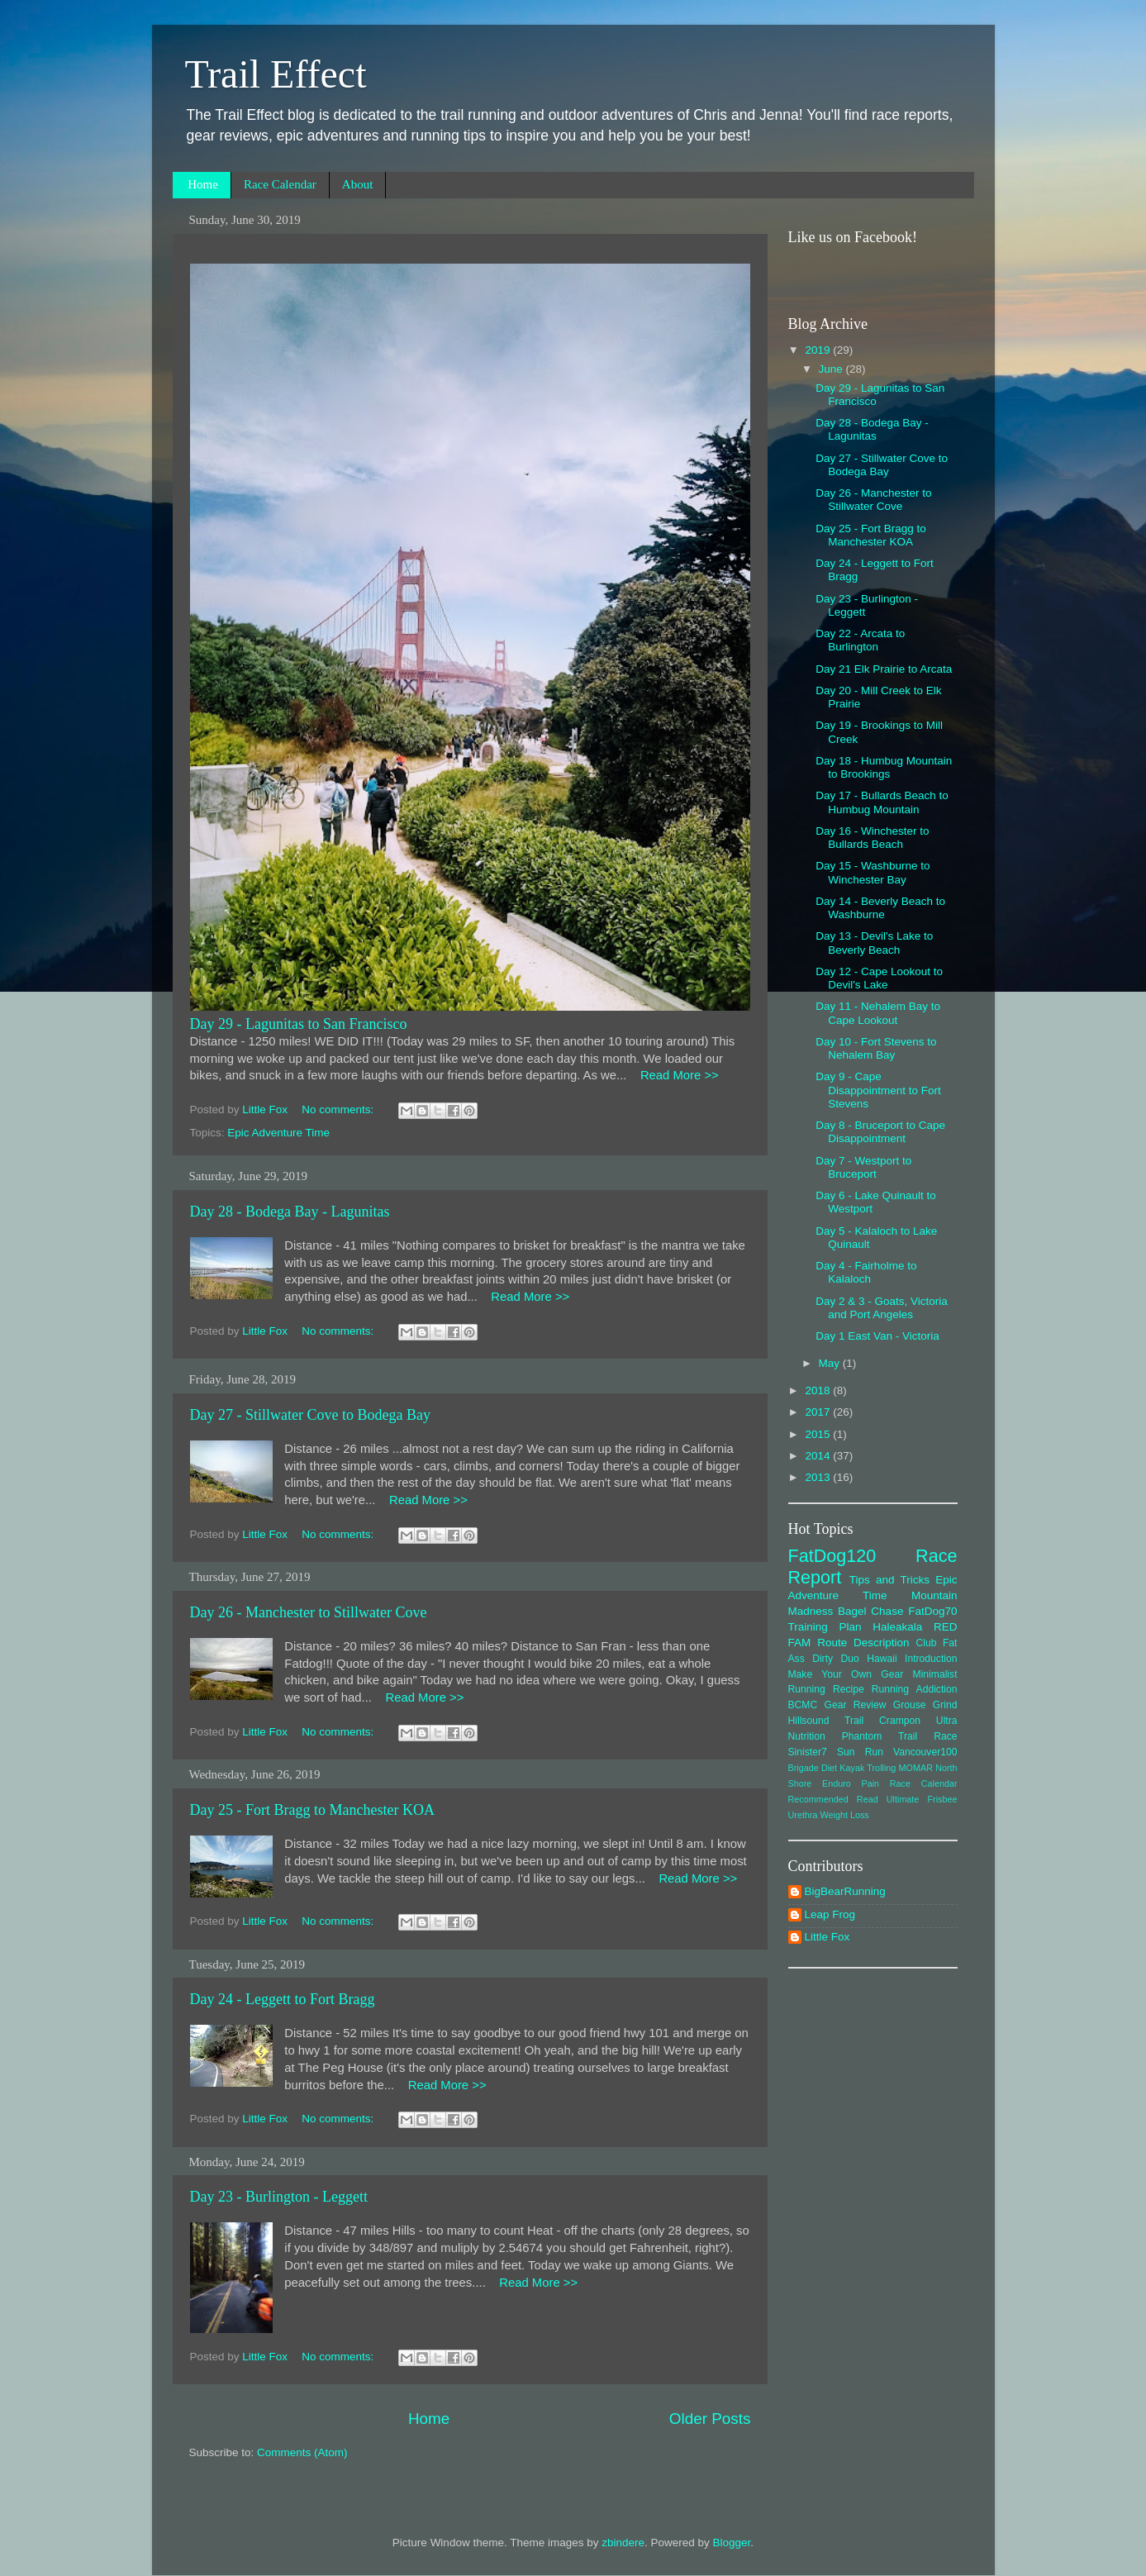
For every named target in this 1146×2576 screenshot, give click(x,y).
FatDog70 (932, 1611)
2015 (819, 1434)
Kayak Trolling (867, 1768)
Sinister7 (807, 1752)
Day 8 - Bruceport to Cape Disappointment (880, 1132)
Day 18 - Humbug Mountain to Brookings (884, 767)
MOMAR (916, 1768)
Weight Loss (844, 1815)
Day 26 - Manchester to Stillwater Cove (308, 1612)
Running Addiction (915, 1689)
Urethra (803, 1815)
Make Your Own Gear (846, 1674)
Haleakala (897, 1627)
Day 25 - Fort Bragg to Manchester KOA (312, 1810)
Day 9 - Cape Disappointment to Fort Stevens (878, 1089)
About (357, 184)
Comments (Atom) (302, 2452)
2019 (819, 350)
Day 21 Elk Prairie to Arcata (884, 669)
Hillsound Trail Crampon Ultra (873, 1720)
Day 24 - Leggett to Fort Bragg (282, 1999)
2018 (819, 1390)
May (831, 1363)
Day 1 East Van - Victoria (877, 1336)
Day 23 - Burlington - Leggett (279, 2196)
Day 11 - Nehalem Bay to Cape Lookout (878, 1013)
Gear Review (856, 1705)
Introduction (931, 1658)
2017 (819, 1412)
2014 (819, 1456)
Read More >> (672, 1075)
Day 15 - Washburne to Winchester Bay (873, 872)
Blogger (732, 2542)
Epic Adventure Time (278, 1132)
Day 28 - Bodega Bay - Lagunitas (290, 1211)
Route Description (863, 1642)
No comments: (339, 1109)
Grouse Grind (925, 1705)
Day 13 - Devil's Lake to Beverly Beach (874, 942)
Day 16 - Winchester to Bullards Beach (872, 837)
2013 (819, 1477)
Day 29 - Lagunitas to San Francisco (298, 1024)
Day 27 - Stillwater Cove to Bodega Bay (310, 1415)
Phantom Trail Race (900, 1736)
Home (203, 184)
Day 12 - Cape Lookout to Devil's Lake (879, 978)
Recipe (848, 1689)
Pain (871, 1783)
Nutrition (806, 1736)
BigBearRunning (845, 1891)
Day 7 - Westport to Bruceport (863, 1167)
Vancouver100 (925, 1752)
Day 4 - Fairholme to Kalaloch (866, 1272)
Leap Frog (830, 1914)
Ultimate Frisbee (922, 1799)
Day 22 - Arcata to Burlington (860, 640)
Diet (829, 1768)
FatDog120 (832, 1555)
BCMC (803, 1705)
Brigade (803, 1768)
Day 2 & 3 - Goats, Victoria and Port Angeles (882, 1308)
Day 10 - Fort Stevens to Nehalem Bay (876, 1048)
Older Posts (710, 2418)
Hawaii (881, 1658)
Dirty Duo (835, 1658)
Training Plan (825, 1627)
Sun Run (860, 1752)
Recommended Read (833, 1799)
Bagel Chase (870, 1611)
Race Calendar (280, 184)
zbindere (623, 2542)
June (832, 369)
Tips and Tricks (889, 1580)
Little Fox (827, 1937)
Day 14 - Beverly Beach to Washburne (880, 908)
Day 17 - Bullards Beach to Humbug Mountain (882, 802)
